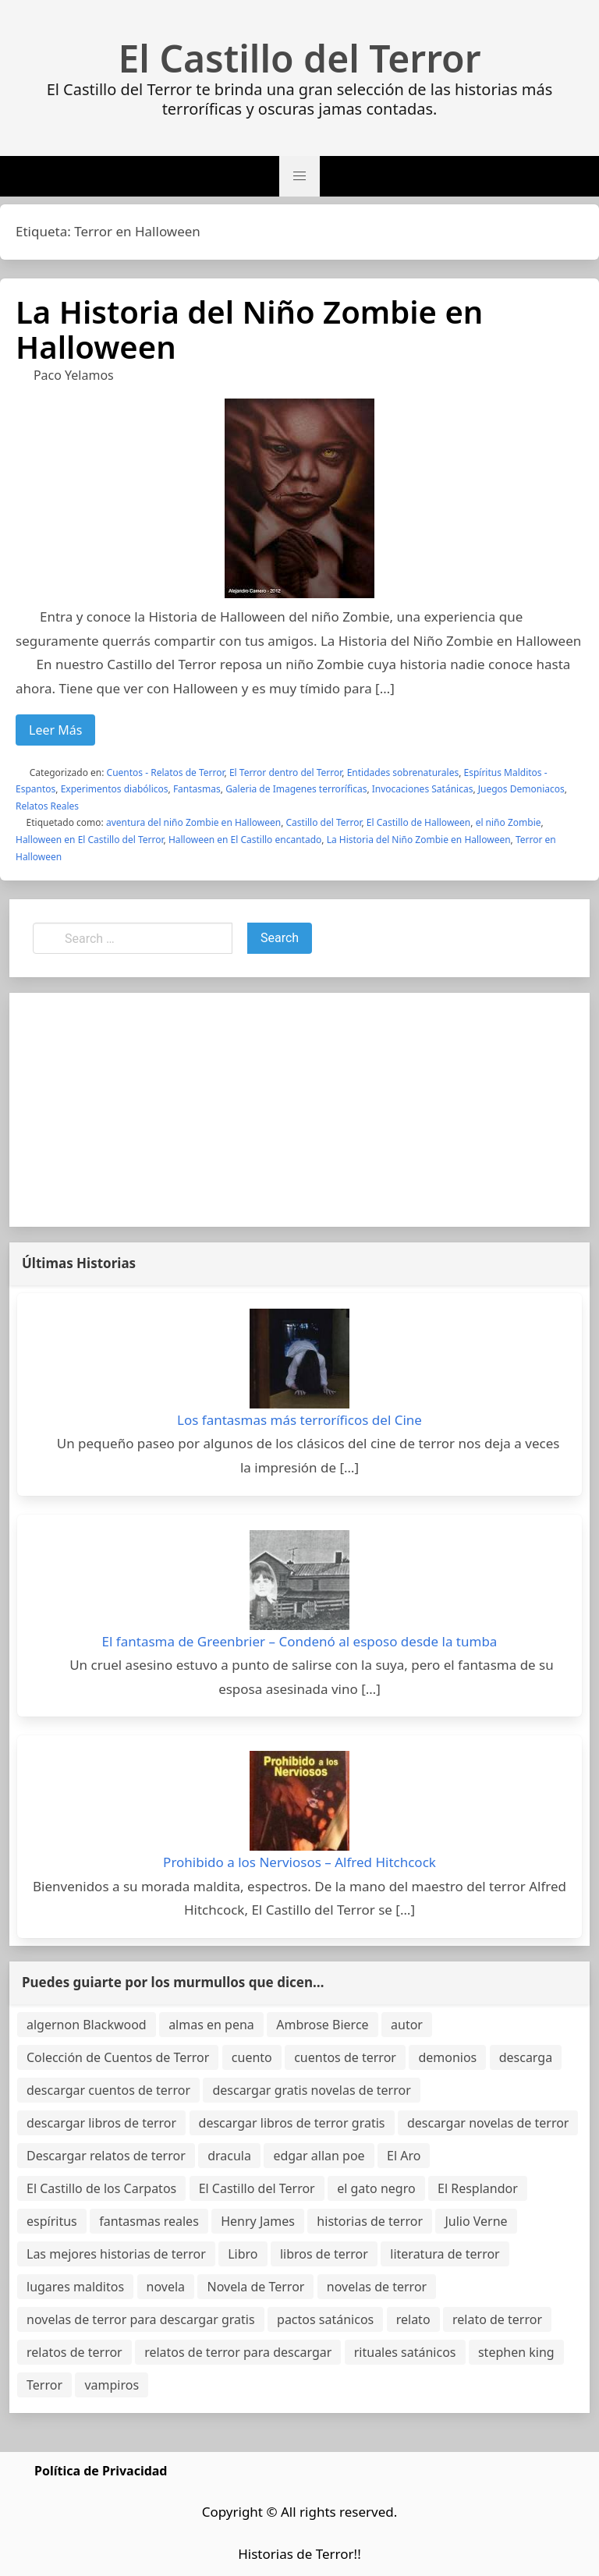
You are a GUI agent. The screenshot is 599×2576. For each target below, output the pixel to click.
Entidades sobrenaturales (403, 772)
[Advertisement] (299, 1110)
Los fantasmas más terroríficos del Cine (299, 1420)
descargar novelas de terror (488, 2122)
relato (413, 2319)
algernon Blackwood (87, 2024)
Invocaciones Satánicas (422, 788)
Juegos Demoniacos (521, 788)
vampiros (111, 2385)
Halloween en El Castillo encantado (244, 839)
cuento (252, 2057)
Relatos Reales (47, 806)
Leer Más (55, 730)
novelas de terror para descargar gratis (141, 2319)
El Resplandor (478, 2188)
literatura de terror (444, 2253)
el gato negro (376, 2188)
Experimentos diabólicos (114, 788)
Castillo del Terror (323, 822)
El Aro (403, 2155)
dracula (229, 2155)
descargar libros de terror (101, 2122)
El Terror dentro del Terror (285, 772)
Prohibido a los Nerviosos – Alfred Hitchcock (299, 1862)
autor (407, 2024)
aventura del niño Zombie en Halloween (193, 822)
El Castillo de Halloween (418, 822)
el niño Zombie (508, 822)
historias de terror (370, 2221)
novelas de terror (377, 2286)
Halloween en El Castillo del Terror (90, 839)
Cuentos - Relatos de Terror (166, 772)
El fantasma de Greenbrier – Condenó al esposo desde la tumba (300, 1641)
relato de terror (497, 2319)
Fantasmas (197, 788)
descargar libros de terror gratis (292, 2122)
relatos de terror (74, 2352)
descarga (525, 2057)
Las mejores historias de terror (116, 2253)
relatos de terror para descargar (237, 2352)
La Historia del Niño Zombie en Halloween (249, 329)
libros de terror (324, 2253)
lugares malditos (75, 2286)
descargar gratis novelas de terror (311, 2090)
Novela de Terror (255, 2286)
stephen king (516, 2352)
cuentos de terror (345, 2057)
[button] (299, 176)
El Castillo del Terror (300, 58)
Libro (242, 2253)
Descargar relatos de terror (106, 2155)
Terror (44, 2385)
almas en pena (211, 2024)
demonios (447, 2057)
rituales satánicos (405, 2352)
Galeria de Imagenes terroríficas (296, 788)
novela (166, 2286)
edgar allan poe (318, 2155)
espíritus (52, 2221)
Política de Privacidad (100, 2470)
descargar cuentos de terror (108, 2090)
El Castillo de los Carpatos (101, 2188)
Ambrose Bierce (322, 2024)
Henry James (258, 2221)
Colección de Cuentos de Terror (118, 2057)
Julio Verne (476, 2221)
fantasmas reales (149, 2221)
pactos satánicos (325, 2319)
